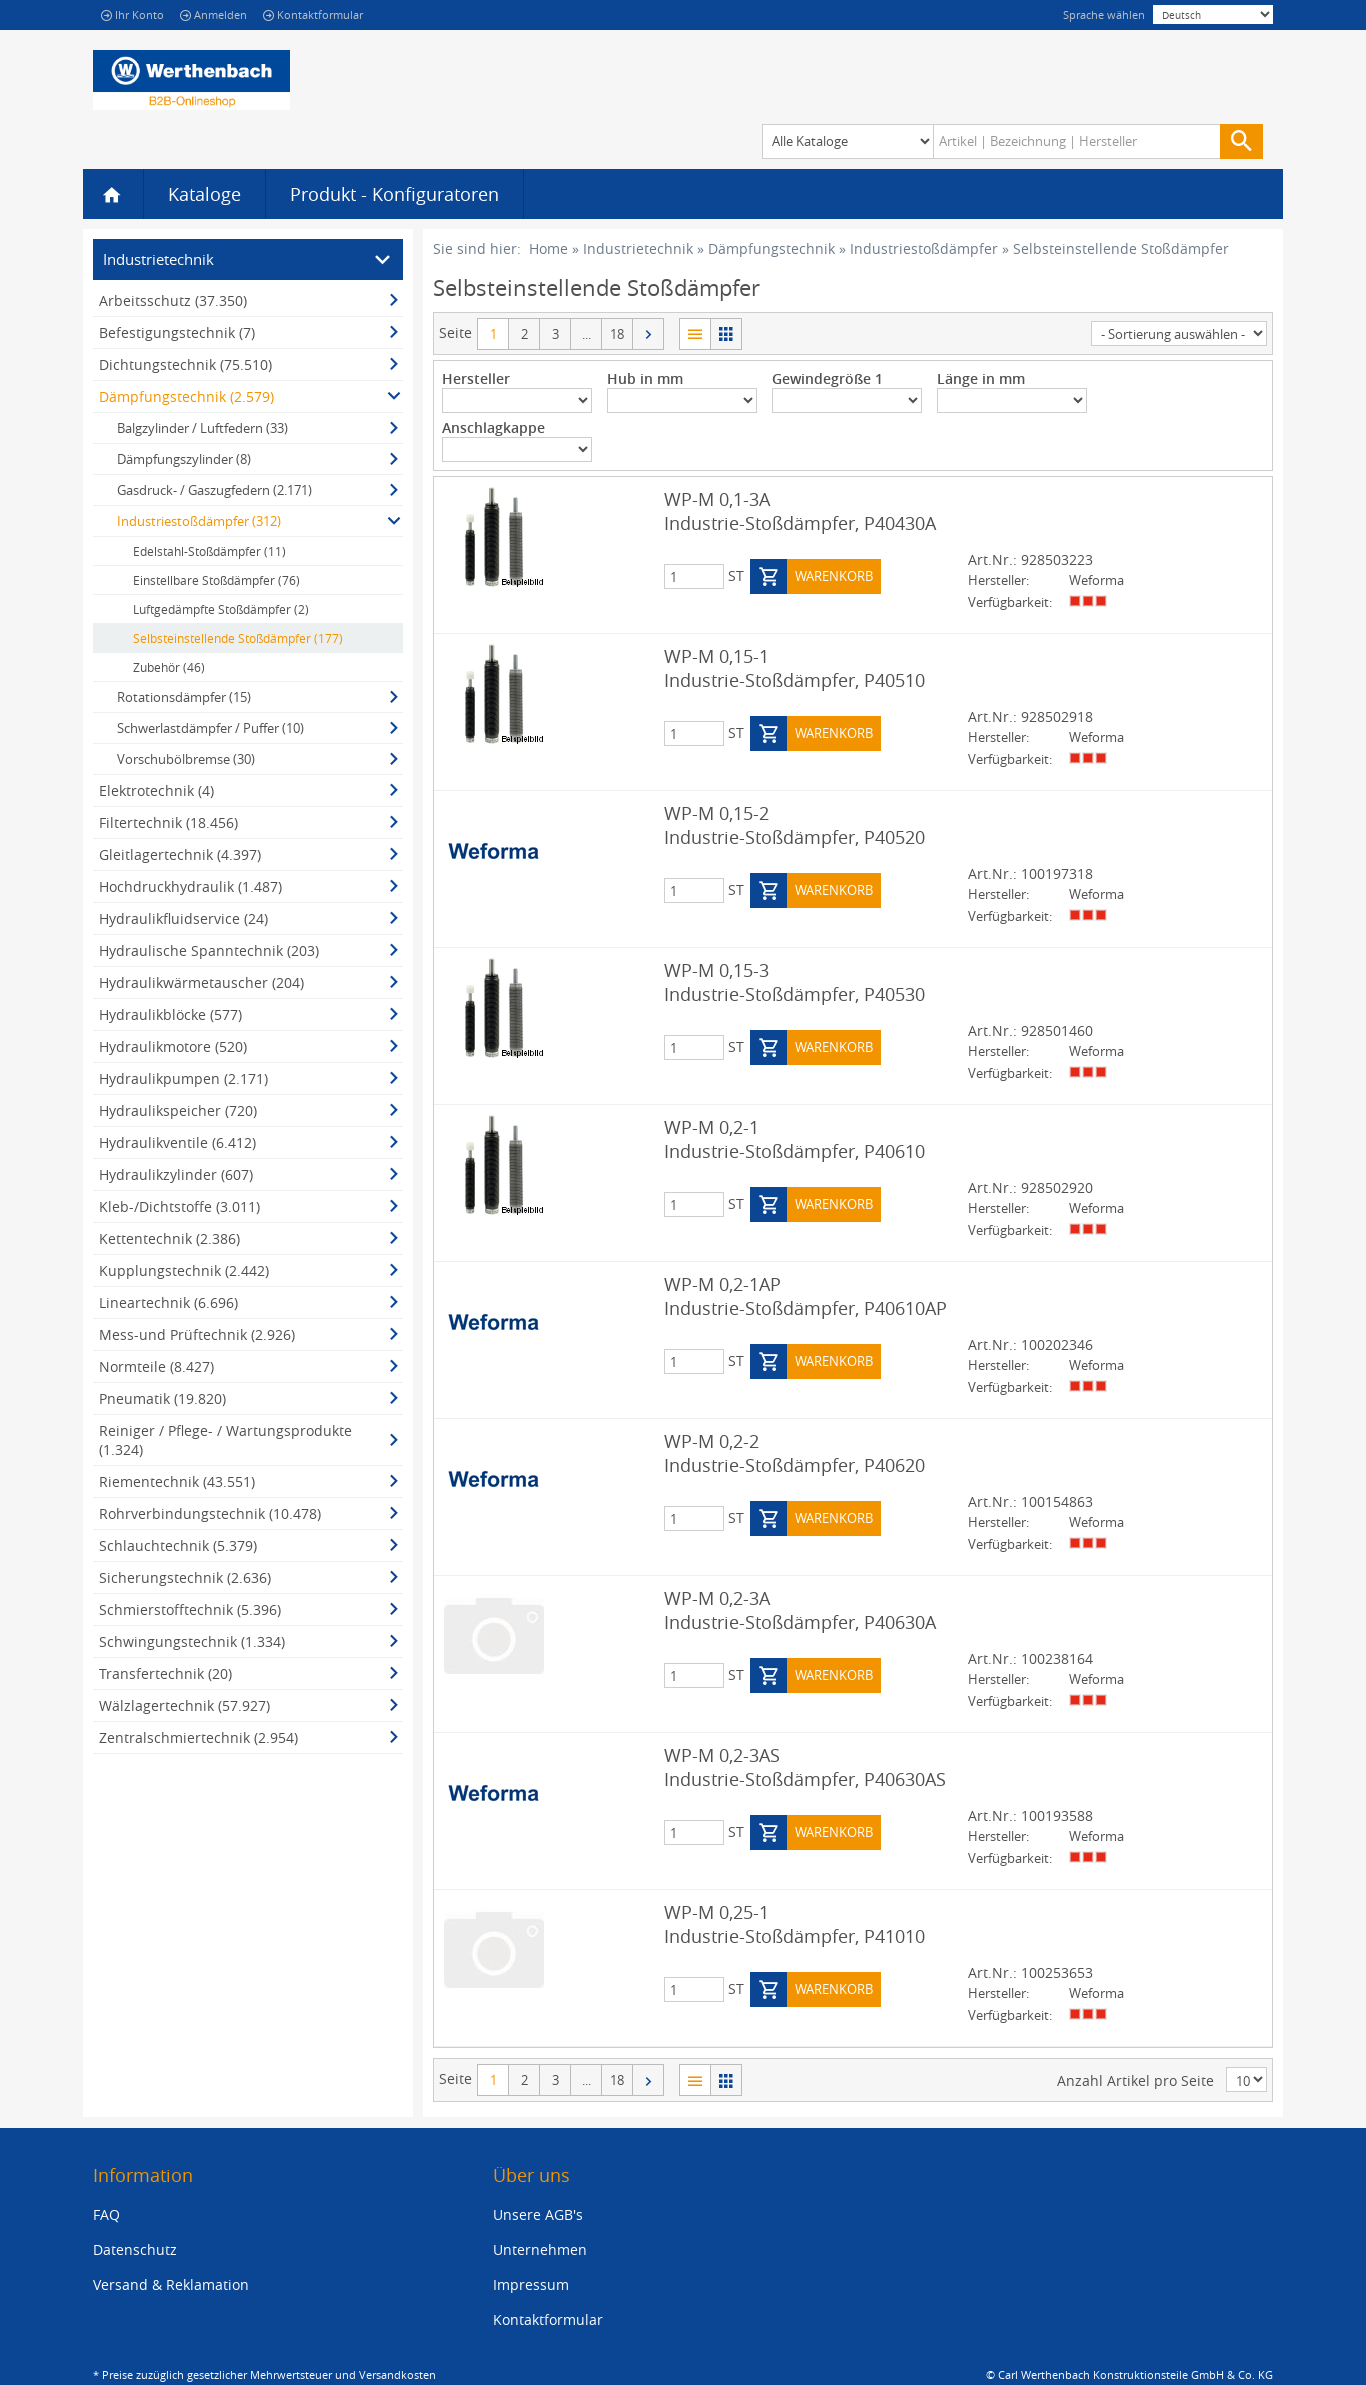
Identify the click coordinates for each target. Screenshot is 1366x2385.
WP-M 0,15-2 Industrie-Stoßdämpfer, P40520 (794, 825)
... (586, 334)
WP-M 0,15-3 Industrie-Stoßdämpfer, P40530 (794, 982)
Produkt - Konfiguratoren (394, 194)
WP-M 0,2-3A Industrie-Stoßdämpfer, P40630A (800, 1610)
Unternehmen (540, 2249)
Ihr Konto (132, 14)
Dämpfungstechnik (771, 248)
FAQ (106, 2214)
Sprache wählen (1104, 14)
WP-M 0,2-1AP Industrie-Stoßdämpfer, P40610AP (805, 1296)
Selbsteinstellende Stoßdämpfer (1121, 248)
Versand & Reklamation (171, 2284)
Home (548, 248)
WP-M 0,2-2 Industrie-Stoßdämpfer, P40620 (794, 1453)
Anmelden (213, 14)
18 (617, 334)
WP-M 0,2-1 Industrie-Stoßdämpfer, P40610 (794, 1139)
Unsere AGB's (538, 2214)
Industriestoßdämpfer (924, 248)
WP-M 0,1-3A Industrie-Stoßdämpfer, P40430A (800, 511)
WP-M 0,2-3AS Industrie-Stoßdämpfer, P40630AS (805, 1767)
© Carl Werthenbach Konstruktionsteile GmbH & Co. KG (1129, 2374)
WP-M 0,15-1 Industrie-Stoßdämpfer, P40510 (794, 668)
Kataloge (204, 194)
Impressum (531, 2284)
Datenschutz (135, 2249)
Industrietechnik (638, 248)
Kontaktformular (313, 14)
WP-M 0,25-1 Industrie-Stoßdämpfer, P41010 (794, 1924)
